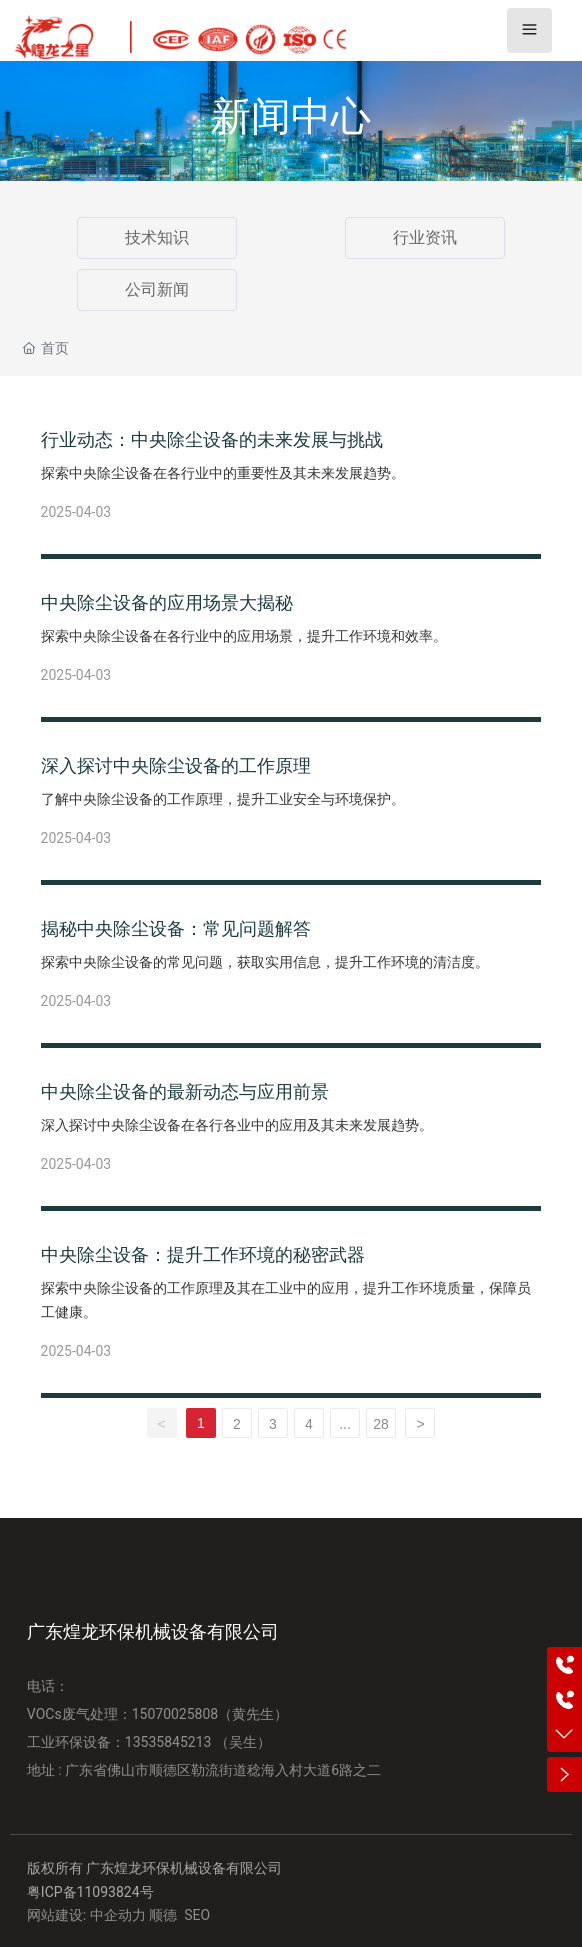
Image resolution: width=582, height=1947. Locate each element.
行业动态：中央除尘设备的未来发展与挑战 (212, 439)
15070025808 (175, 1714)
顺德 (163, 1915)
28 (381, 1424)
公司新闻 (157, 289)
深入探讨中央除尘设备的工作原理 (176, 765)
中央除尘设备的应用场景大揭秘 (167, 602)
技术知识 (157, 237)
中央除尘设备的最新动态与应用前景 (185, 1091)
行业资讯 (425, 237)
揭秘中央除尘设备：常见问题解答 (176, 928)
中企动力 (118, 1915)
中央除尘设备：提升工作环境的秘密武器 (203, 1254)
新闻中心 (291, 116)
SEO (197, 1915)
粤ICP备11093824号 (90, 1892)
